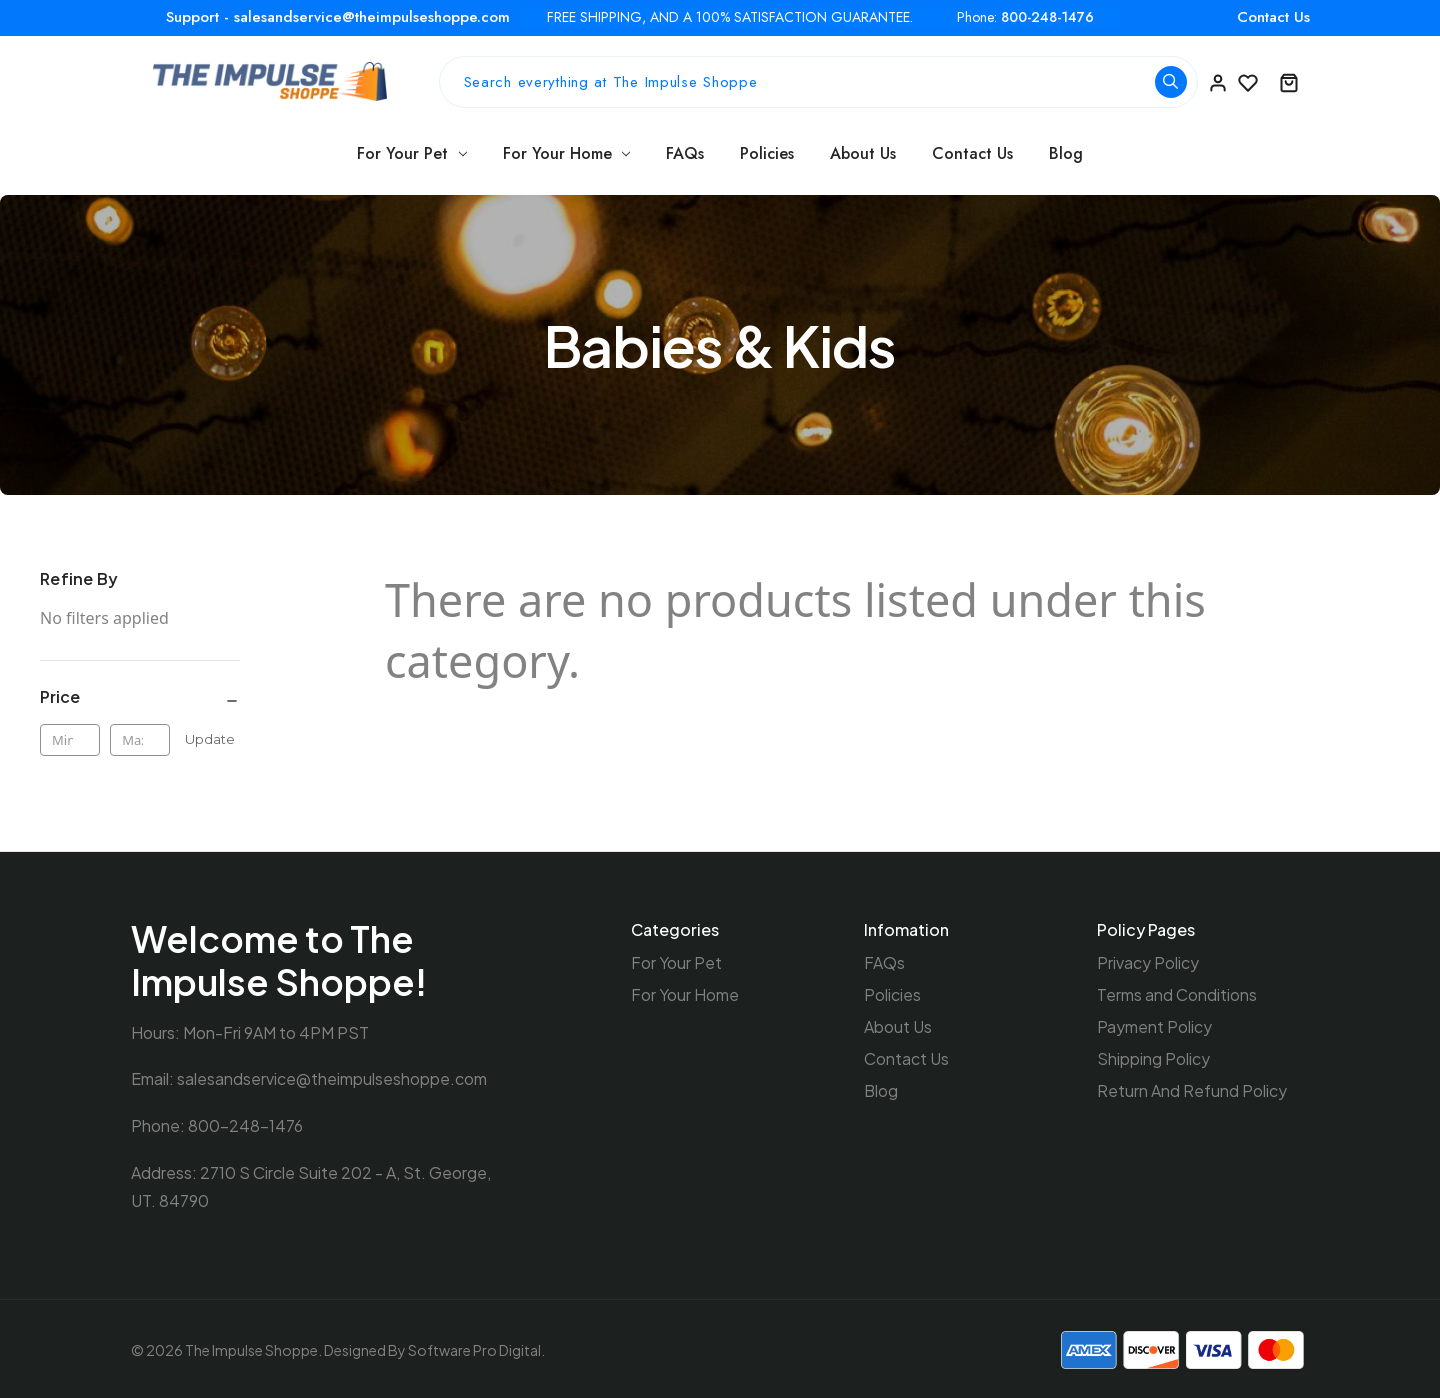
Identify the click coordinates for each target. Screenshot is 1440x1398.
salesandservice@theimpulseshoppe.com (332, 1078)
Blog (1066, 153)
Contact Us (1273, 17)
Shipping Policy (1153, 1055)
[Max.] (140, 740)
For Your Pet (412, 153)
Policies (767, 153)
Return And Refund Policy (1192, 1086)
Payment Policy (1154, 1024)
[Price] (140, 698)
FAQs (685, 153)
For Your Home (567, 153)
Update (210, 739)
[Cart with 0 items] (1289, 82)
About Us (863, 153)
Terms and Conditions (1177, 993)
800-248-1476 (1047, 17)
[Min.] (70, 740)
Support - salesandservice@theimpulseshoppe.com (338, 17)
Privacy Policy (1148, 962)
